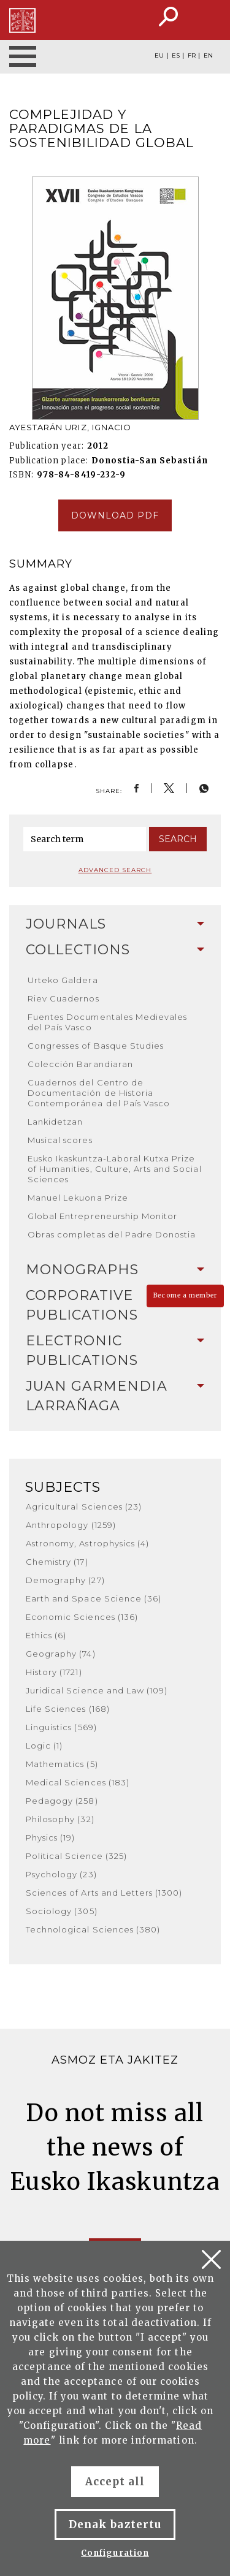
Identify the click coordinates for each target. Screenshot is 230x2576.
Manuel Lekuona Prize (78, 1198)
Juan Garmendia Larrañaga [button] (115, 1396)
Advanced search (115, 870)
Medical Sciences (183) (77, 1782)
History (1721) (54, 1672)
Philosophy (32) (60, 1819)
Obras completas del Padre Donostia (112, 1234)
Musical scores (60, 1140)
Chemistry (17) (57, 1562)
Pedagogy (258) (62, 1801)
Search (178, 839)
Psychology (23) (61, 1874)
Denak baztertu (115, 2524)
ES (176, 56)
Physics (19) (50, 1837)
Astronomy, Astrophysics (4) (87, 1543)
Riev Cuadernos (63, 998)
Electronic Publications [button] (115, 1350)
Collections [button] (115, 949)
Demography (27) (65, 1580)
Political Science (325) (76, 1856)
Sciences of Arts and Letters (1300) (104, 1893)
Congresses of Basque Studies (96, 1046)
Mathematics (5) (62, 1764)
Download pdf (115, 515)
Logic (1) (44, 1745)
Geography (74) (61, 1653)
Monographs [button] (115, 1269)
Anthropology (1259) (71, 1525)
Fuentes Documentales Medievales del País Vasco (107, 1022)
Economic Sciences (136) (82, 1617)
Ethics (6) (46, 1635)
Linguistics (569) (61, 1727)
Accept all (115, 2481)
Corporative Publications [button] (115, 1305)
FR (192, 56)
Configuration (115, 2553)
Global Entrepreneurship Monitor (102, 1216)
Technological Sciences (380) (93, 1929)
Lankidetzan (55, 1122)
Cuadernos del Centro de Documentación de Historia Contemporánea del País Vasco (99, 1092)
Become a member (185, 1295)
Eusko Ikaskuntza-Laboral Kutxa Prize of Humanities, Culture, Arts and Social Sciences (115, 1168)
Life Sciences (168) (68, 1709)
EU (159, 56)
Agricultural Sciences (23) (84, 1506)
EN (208, 56)
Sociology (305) (62, 1911)
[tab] (115, 924)
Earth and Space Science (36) (93, 1598)
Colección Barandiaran (80, 1064)
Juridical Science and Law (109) (96, 1690)
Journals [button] (115, 924)
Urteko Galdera (63, 980)
